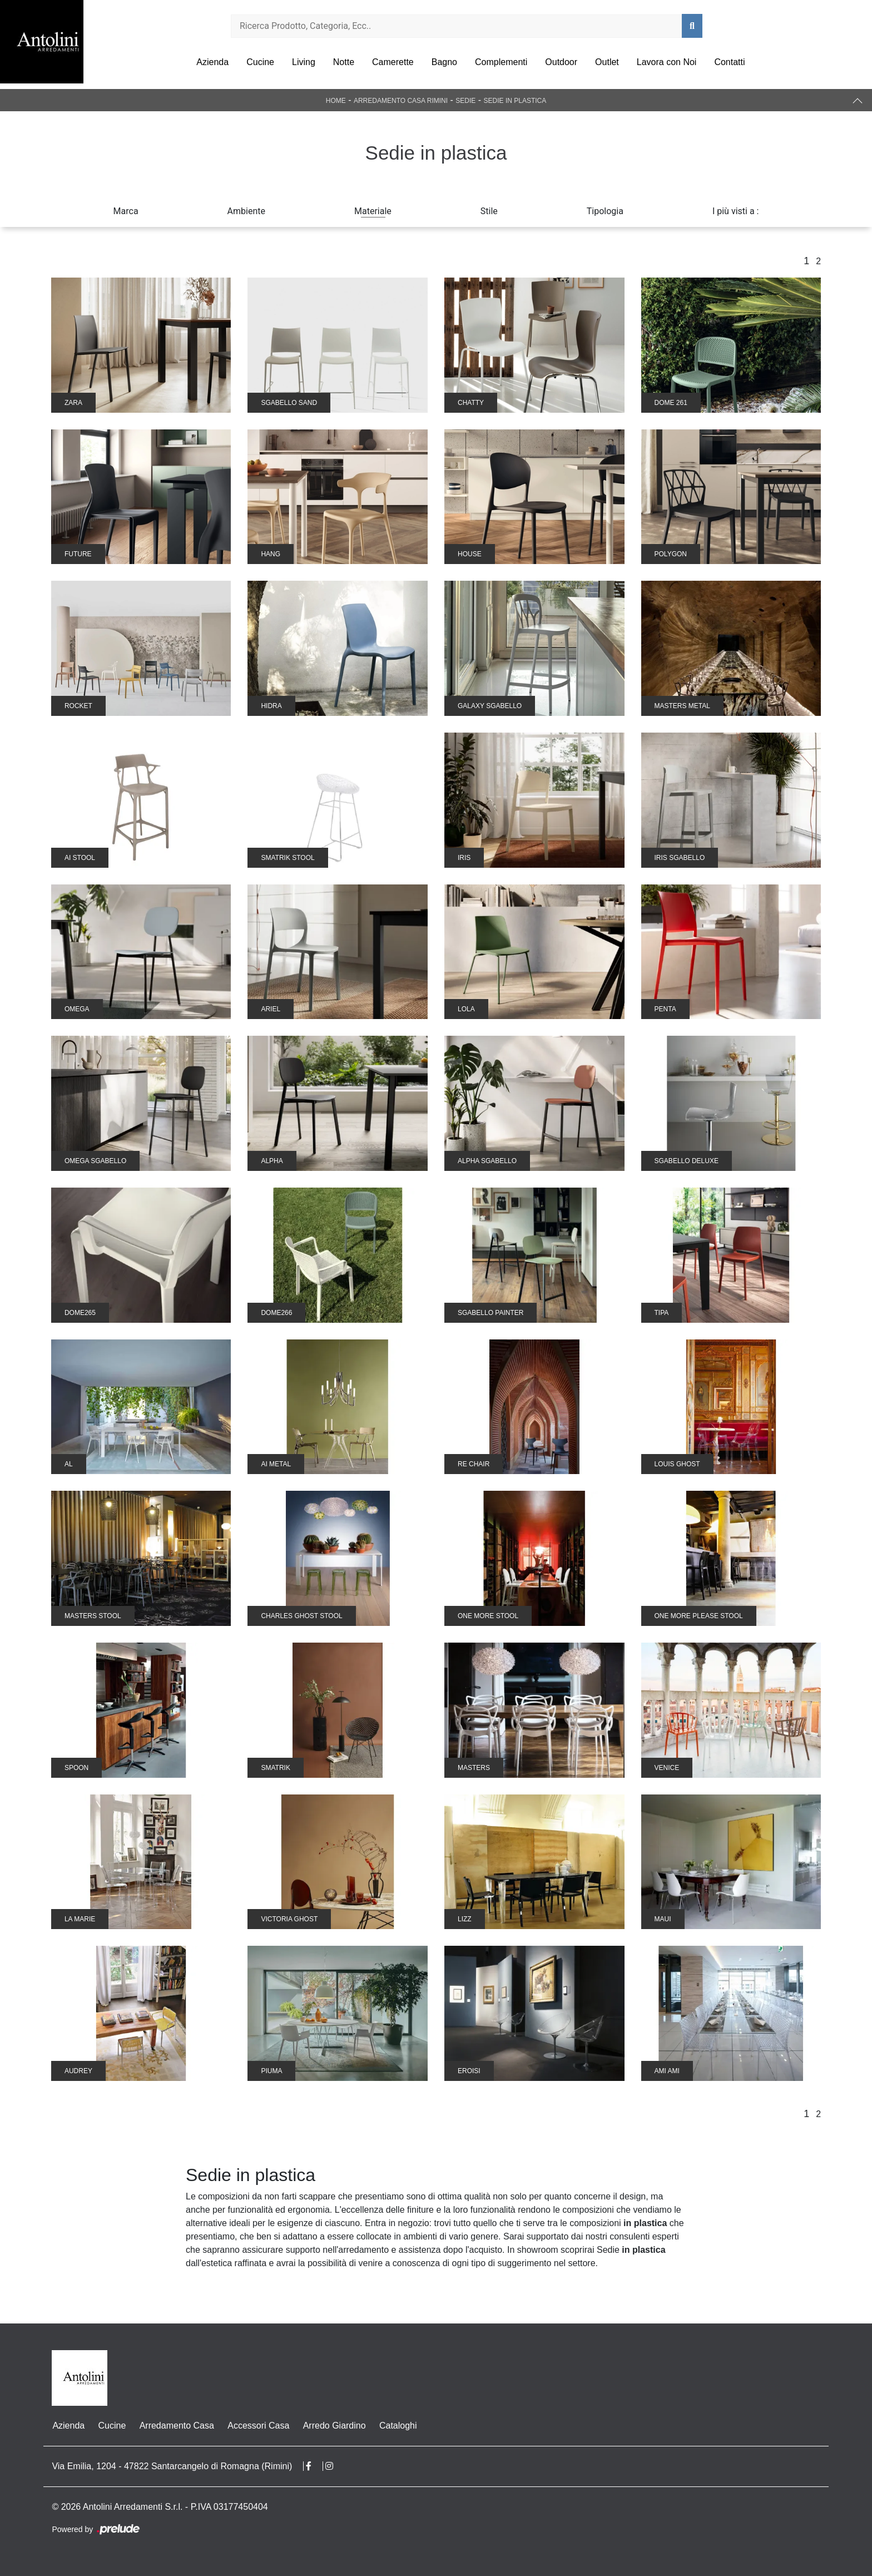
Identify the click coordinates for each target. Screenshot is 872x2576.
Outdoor (561, 62)
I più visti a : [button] (735, 211)
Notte (343, 62)
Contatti (729, 62)
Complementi (501, 62)
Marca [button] (125, 211)
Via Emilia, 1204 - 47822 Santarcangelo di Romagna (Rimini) (172, 2466)
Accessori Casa (257, 2425)
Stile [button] (489, 211)
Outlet (607, 62)
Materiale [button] (373, 211)
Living (303, 62)
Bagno (444, 62)
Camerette (393, 62)
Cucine (260, 62)
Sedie (465, 101)
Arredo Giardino (332, 2425)
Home (336, 101)
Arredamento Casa (175, 2425)
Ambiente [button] (246, 211)
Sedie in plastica (515, 101)
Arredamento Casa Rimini (401, 101)
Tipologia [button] (605, 211)
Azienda (212, 62)
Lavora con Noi (667, 62)
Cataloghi (396, 2425)
